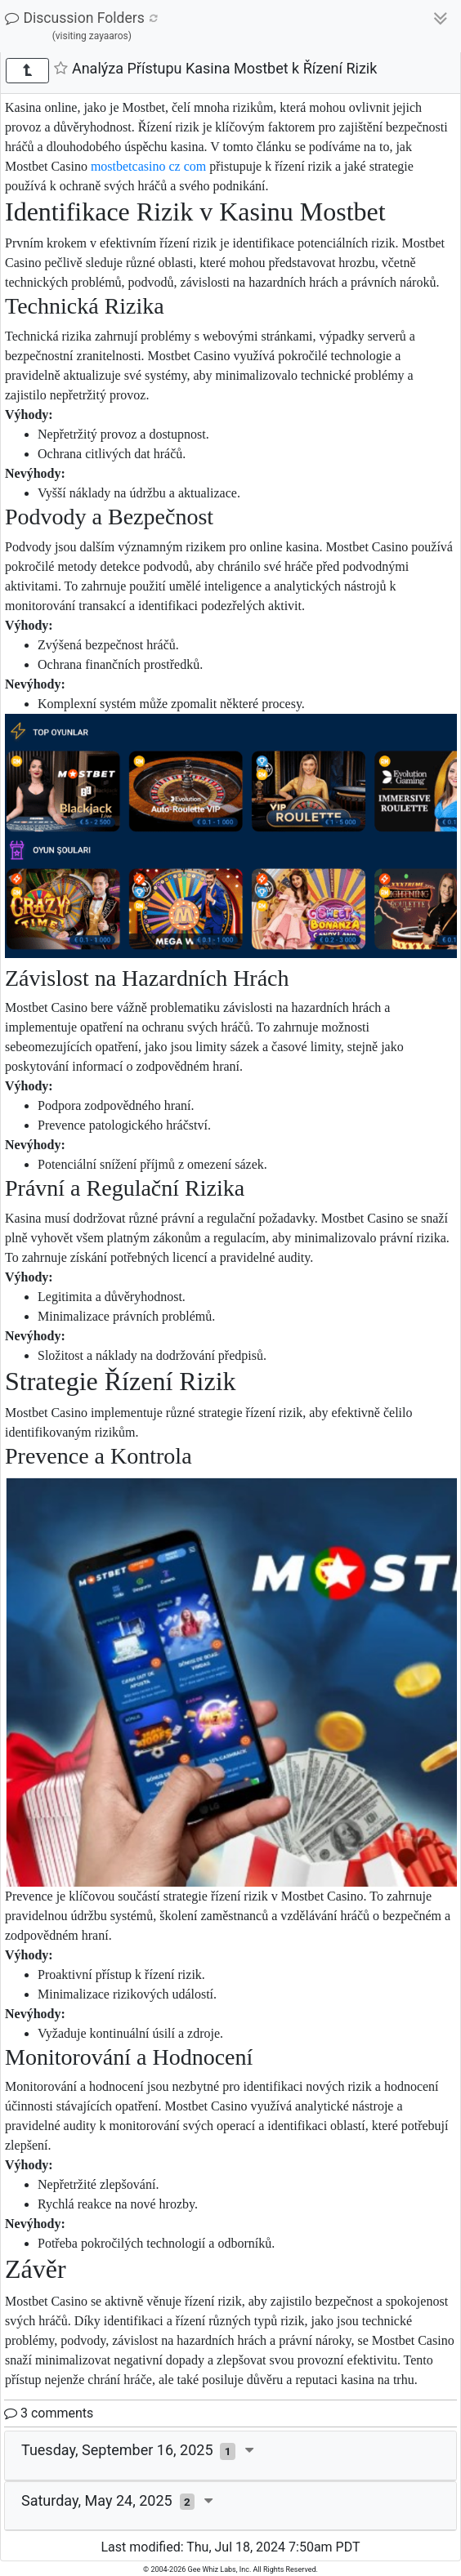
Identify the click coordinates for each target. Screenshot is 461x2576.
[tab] (230, 2455)
